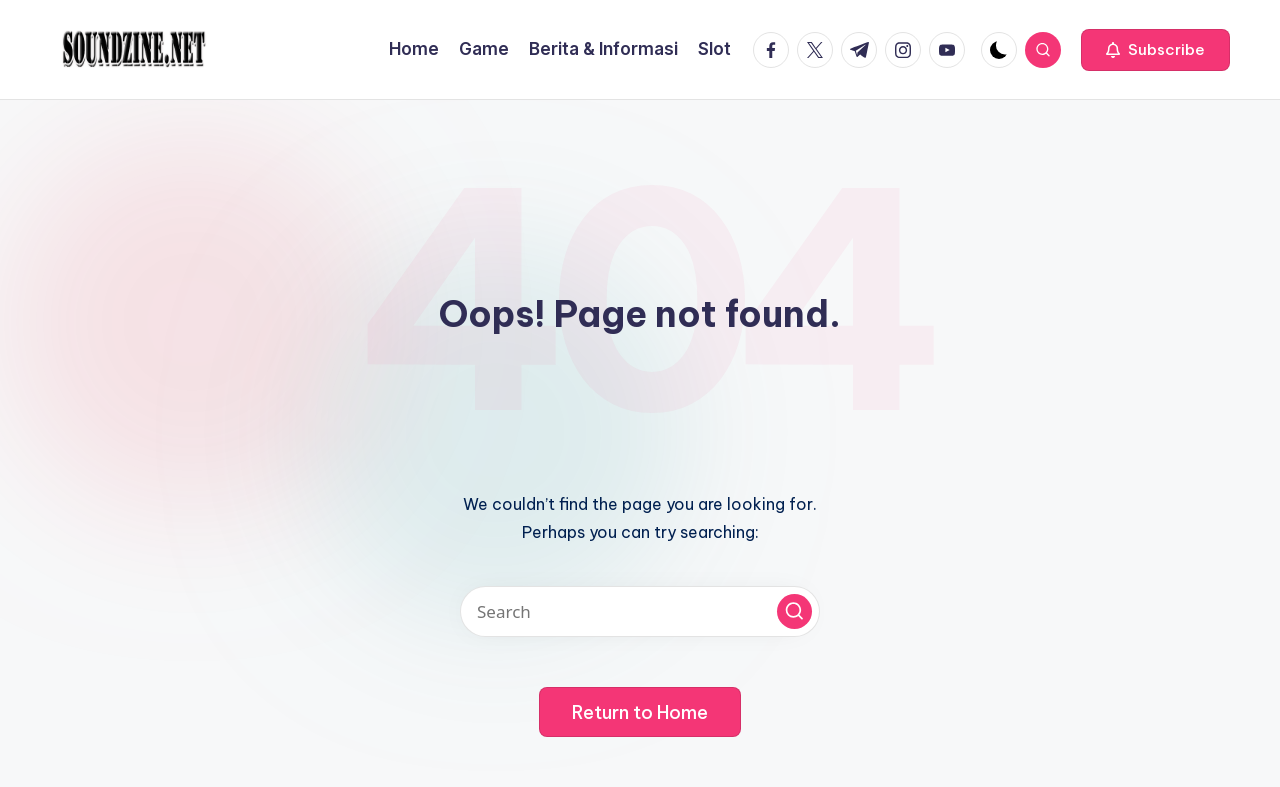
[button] (1155, 50)
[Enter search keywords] (640, 611)
